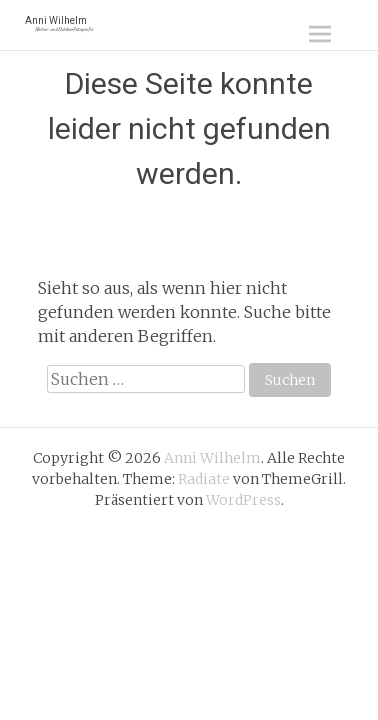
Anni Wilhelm (59, 23)
